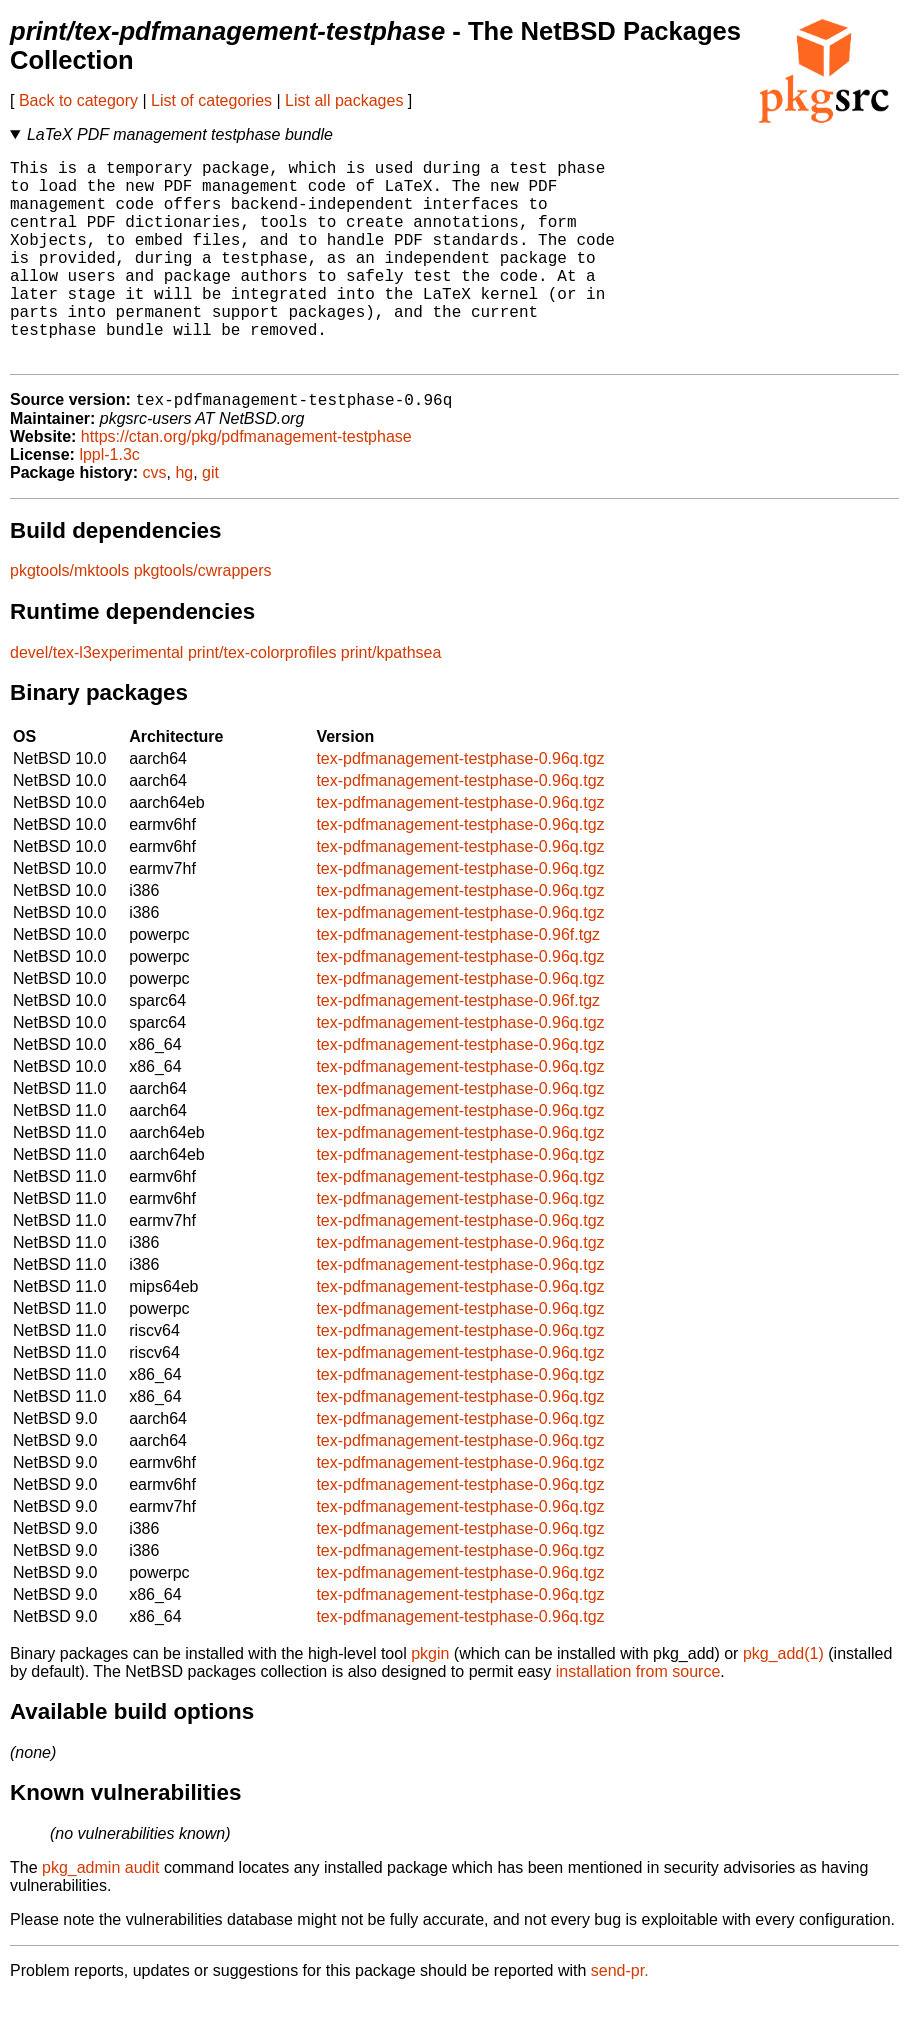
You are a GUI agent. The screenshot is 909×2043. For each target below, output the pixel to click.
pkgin (430, 1700)
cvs (155, 519)
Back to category (78, 100)
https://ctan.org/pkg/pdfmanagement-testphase (246, 483)
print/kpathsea (391, 699)
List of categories (211, 100)
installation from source (638, 1718)
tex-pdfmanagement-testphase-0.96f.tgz (458, 981)
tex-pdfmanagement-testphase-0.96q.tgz (460, 805)
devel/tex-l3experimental (96, 699)
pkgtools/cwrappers (203, 617)
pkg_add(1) (783, 1700)
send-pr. (620, 2017)
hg (184, 519)
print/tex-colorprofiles (262, 699)
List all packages (344, 100)
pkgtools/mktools (69, 617)
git (210, 519)
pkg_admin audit (100, 1914)
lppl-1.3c (109, 501)
